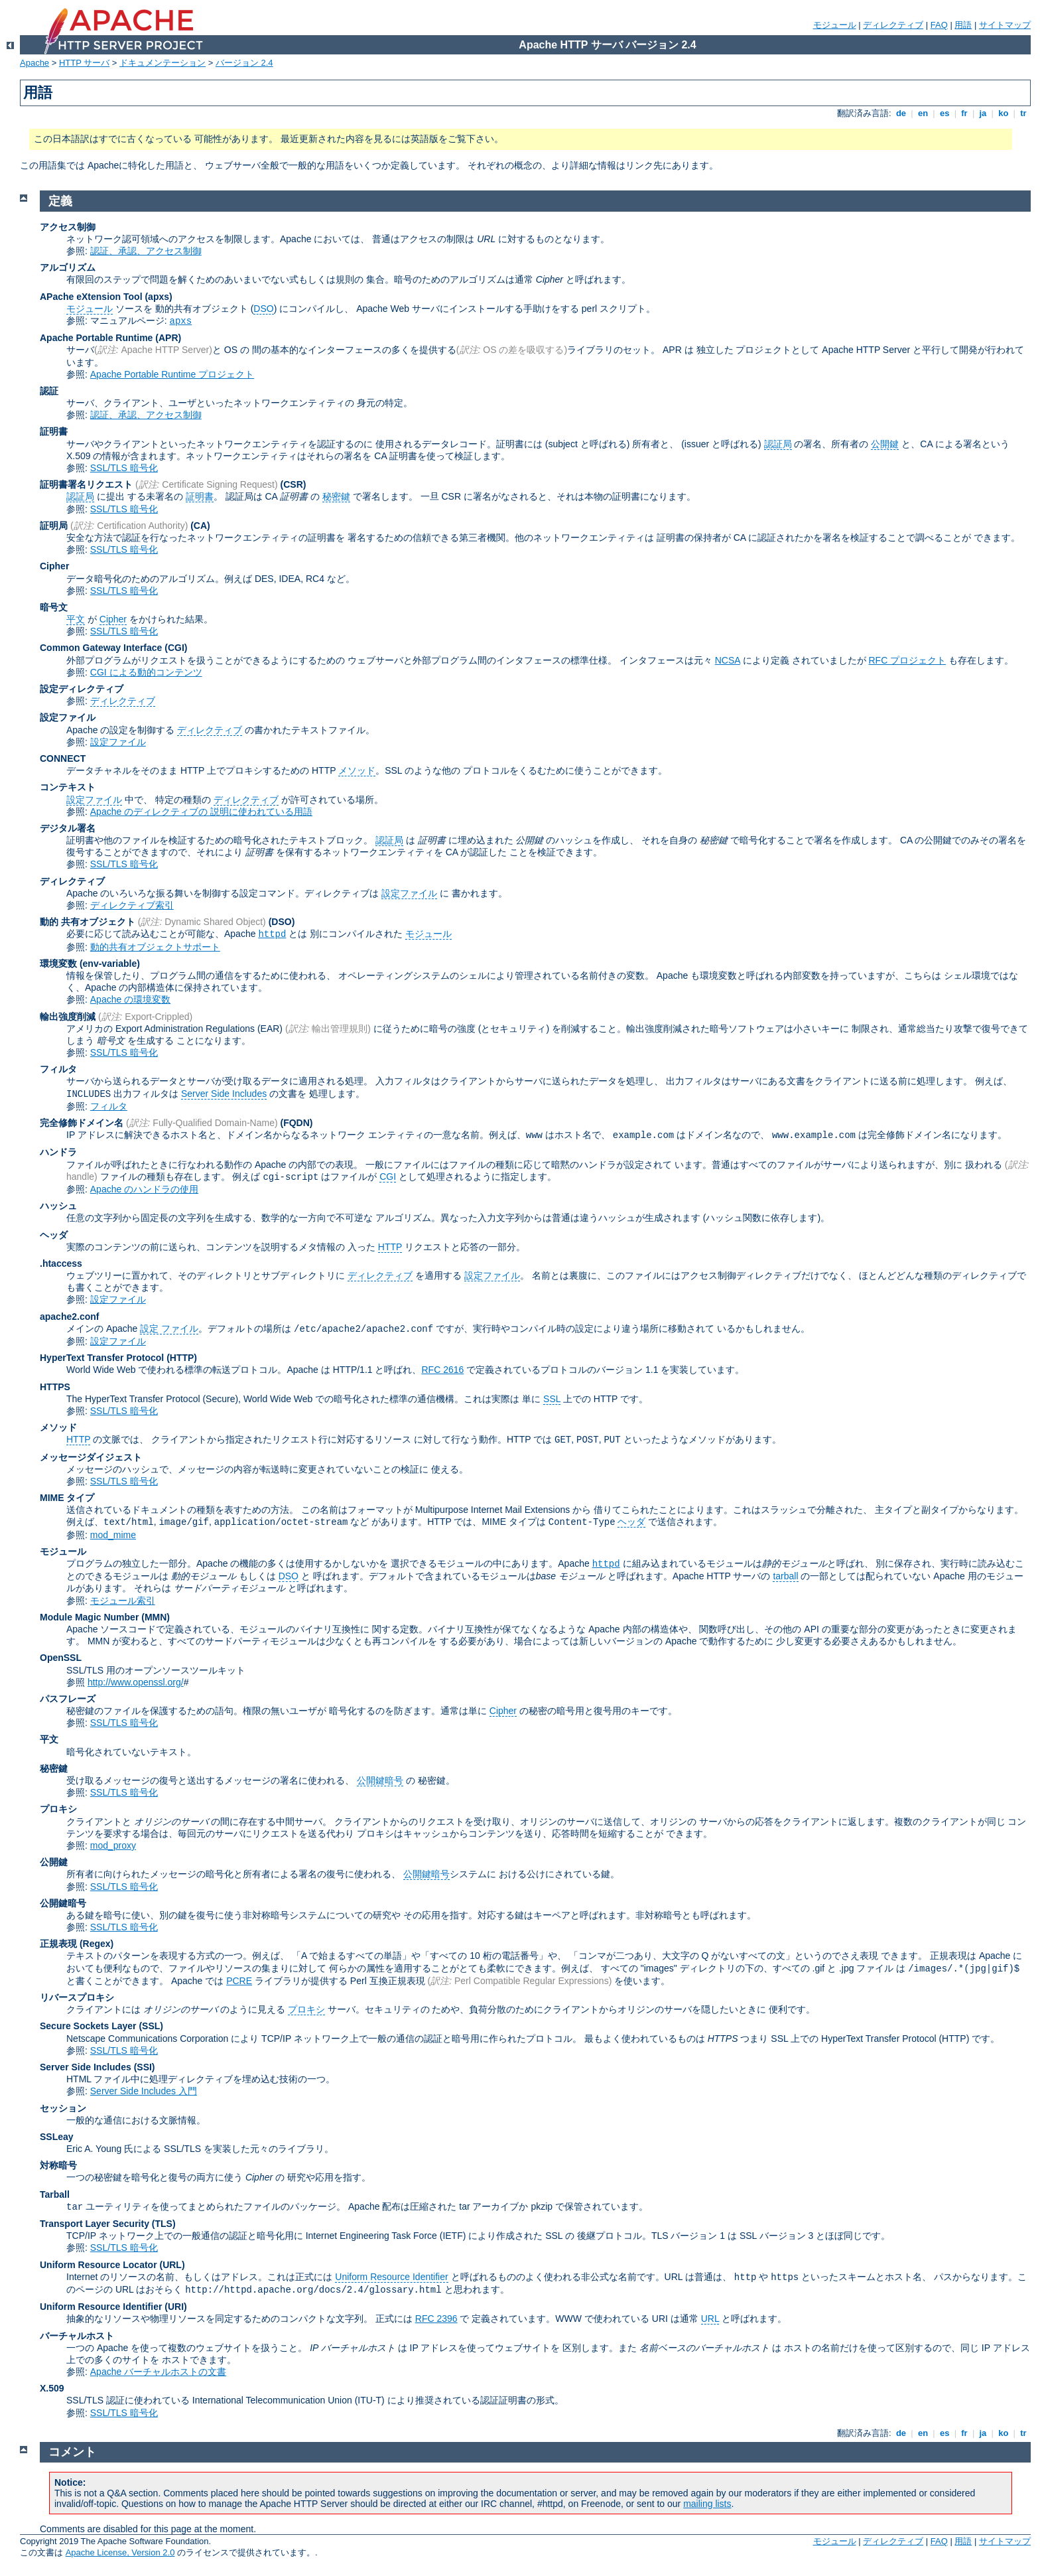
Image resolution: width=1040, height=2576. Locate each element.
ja (983, 113)
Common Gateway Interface (101, 647)
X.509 (52, 2388)
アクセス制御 (68, 227)
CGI (387, 1176)
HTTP (390, 1247)
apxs (181, 321)
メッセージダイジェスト (91, 1457)
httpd (272, 934)
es (944, 113)
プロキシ (58, 1809)
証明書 (54, 431)
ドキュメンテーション (162, 63)
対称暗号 (58, 2165)
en (922, 113)
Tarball (55, 2194)
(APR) (168, 337)
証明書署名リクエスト (86, 484)
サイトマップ (1005, 25)
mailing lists (707, 2503)
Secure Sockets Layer (88, 2026)
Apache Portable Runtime (96, 337)
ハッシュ (58, 1205)
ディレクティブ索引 (132, 905)
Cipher (54, 566)
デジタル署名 (68, 828)
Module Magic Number (89, 1617)
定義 (60, 201)
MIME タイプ (67, 1497)
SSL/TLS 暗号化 (124, 468)
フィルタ (58, 1069)
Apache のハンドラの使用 (144, 1189)
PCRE (239, 1980)
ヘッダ (54, 1235)
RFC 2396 (436, 2318)
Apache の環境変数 (130, 999)
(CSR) (293, 484)
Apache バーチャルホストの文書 (158, 2371)
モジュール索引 (122, 1600)
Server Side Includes (224, 1093)
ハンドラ (58, 1152)
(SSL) (151, 2026)
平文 (75, 619)
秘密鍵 (336, 496)
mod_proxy (113, 1845)
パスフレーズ (68, 1698)
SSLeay (57, 2136)
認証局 (778, 444)
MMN (155, 1617)
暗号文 (54, 607)
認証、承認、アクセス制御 (146, 251)
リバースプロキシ (77, 1997)
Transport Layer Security (94, 2223)
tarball (785, 1576)
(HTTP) (181, 1357)
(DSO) (282, 921)
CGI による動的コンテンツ (146, 672)
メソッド (356, 770)
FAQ (939, 25)
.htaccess (61, 1263)
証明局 (54, 525)
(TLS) (164, 2223)
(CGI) (175, 647)
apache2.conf (69, 1316)
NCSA (727, 660)
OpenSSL (61, 1657)
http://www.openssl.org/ (136, 1682)
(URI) (175, 2306)
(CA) (200, 525)
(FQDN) (297, 1122)
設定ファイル (68, 717)
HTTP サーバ (84, 63)
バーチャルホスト (77, 2335)
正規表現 (58, 1943)
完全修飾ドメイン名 (81, 1122)
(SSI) (144, 2067)
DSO (263, 308)
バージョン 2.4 (244, 63)
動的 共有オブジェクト (87, 921)
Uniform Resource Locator (98, 2264)
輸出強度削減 (68, 1016)
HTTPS (55, 1387)
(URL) (171, 2264)
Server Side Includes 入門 (143, 2091)
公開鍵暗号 (380, 1780)
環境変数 (58, 963)
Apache (34, 63)
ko (1003, 113)
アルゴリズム (68, 267)
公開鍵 (885, 444)
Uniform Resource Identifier (391, 2276)
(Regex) (96, 1943)
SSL (551, 1399)
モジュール (834, 25)
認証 (49, 391)
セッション (63, 2108)
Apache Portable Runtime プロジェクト (172, 374)
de (900, 113)
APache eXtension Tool (91, 296)
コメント (72, 2452)
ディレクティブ (893, 25)
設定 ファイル (169, 1328)
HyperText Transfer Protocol (102, 1357)
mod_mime (113, 1535)
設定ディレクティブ (81, 688)
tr (1023, 113)
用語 (963, 25)
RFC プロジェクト (907, 660)
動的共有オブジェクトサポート (155, 947)
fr (964, 113)
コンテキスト (68, 787)
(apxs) (158, 296)
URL (710, 2318)
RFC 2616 (442, 1369)
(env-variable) (110, 963)
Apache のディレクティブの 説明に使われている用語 (201, 811)
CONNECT (63, 758)
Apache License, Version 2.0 (120, 2552)
